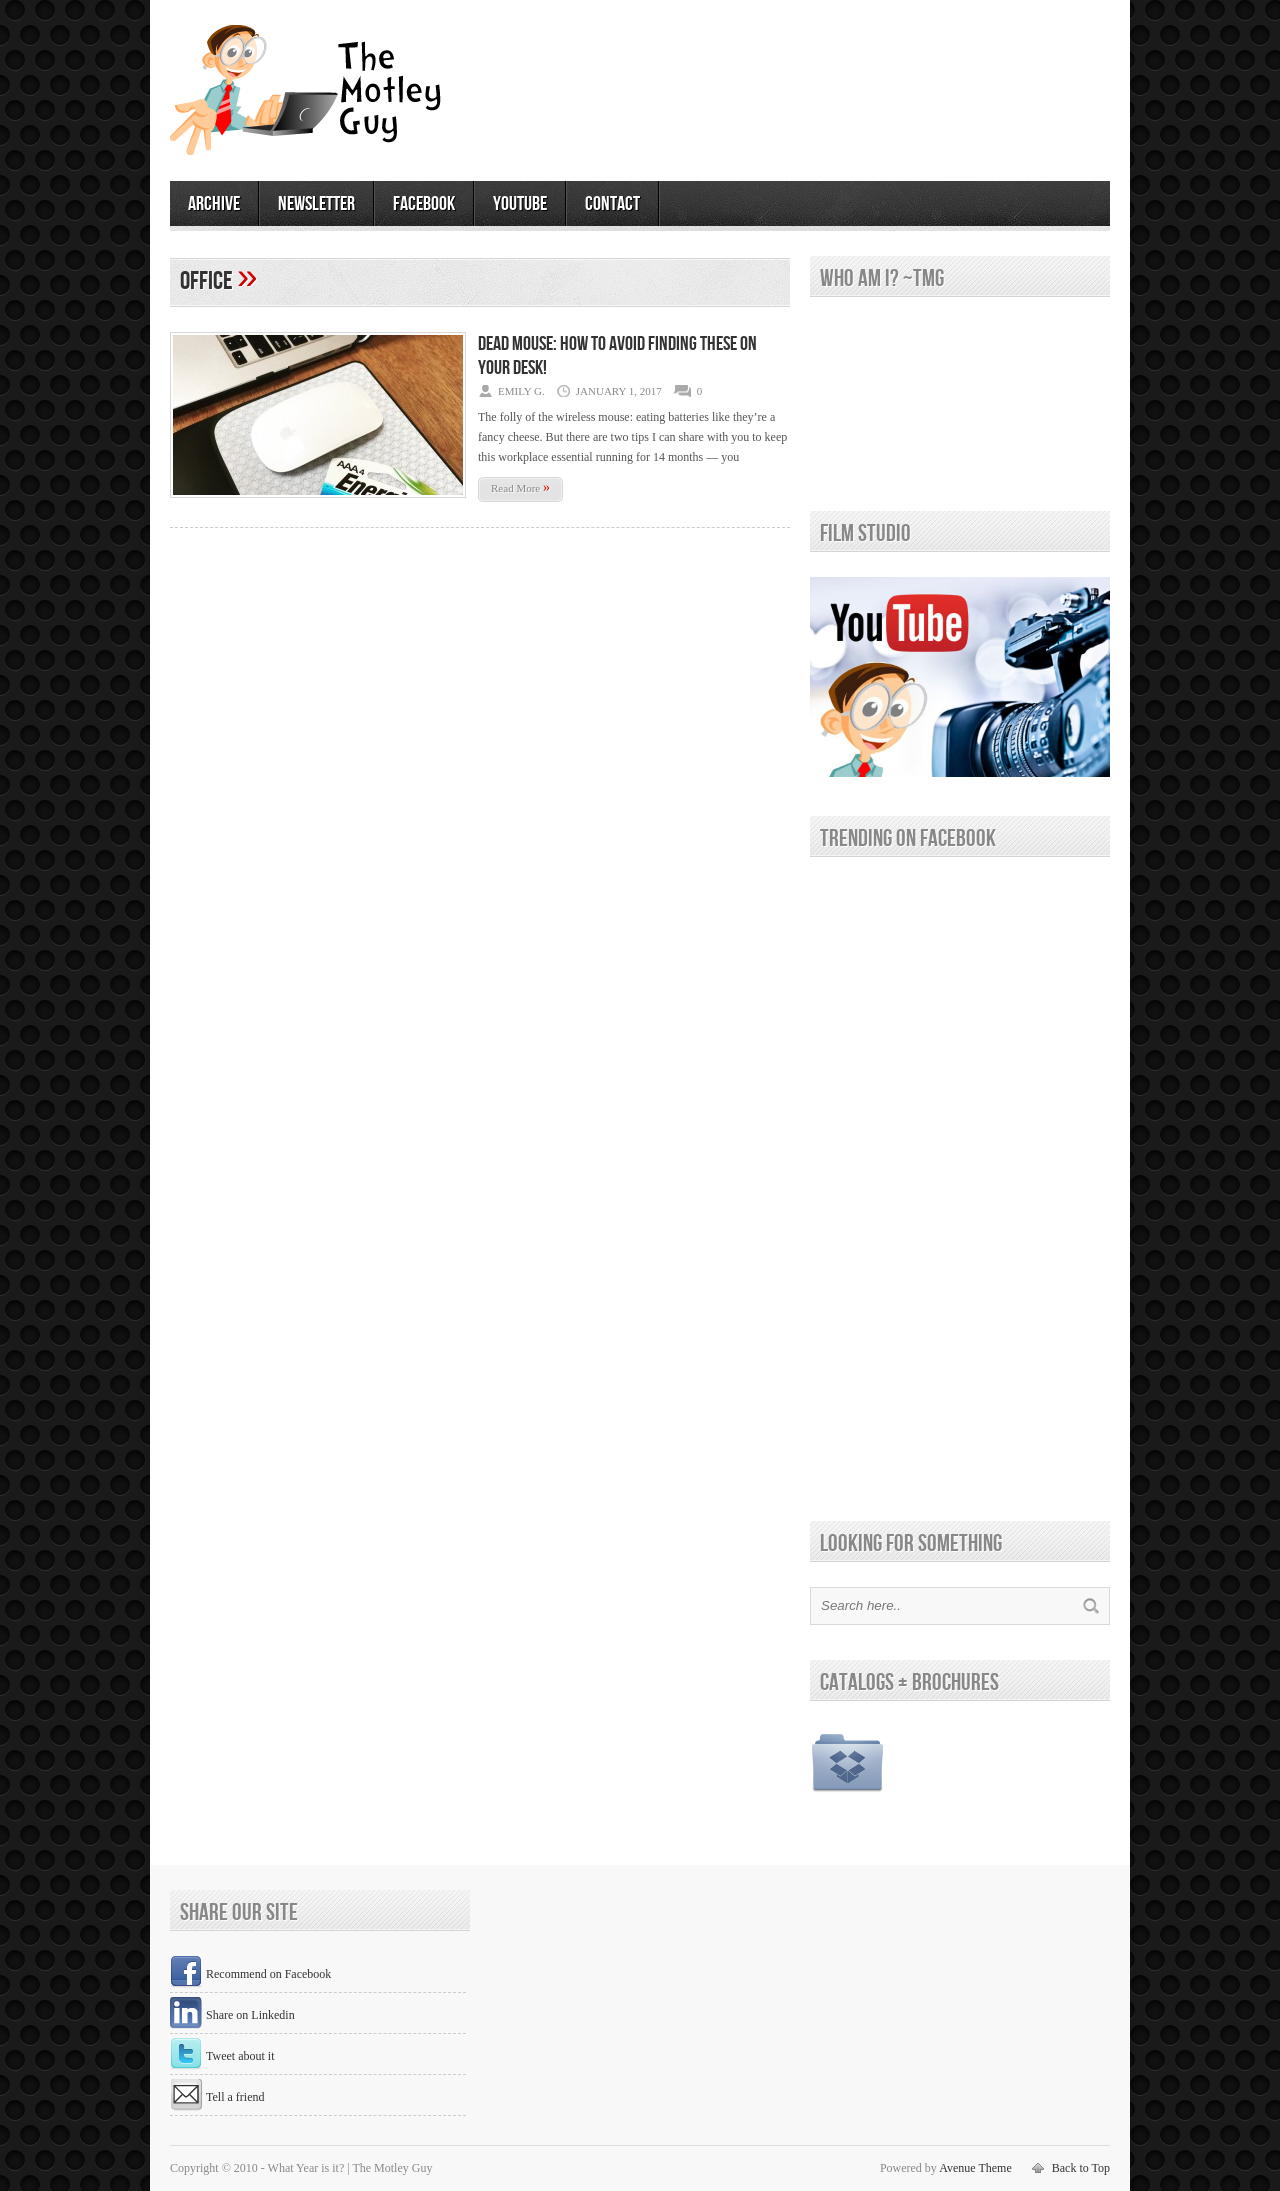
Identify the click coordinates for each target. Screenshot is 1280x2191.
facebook (424, 204)
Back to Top (1081, 2168)
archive (214, 204)
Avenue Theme (975, 2168)
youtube (520, 204)
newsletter (316, 204)
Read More (520, 487)
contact (612, 204)
